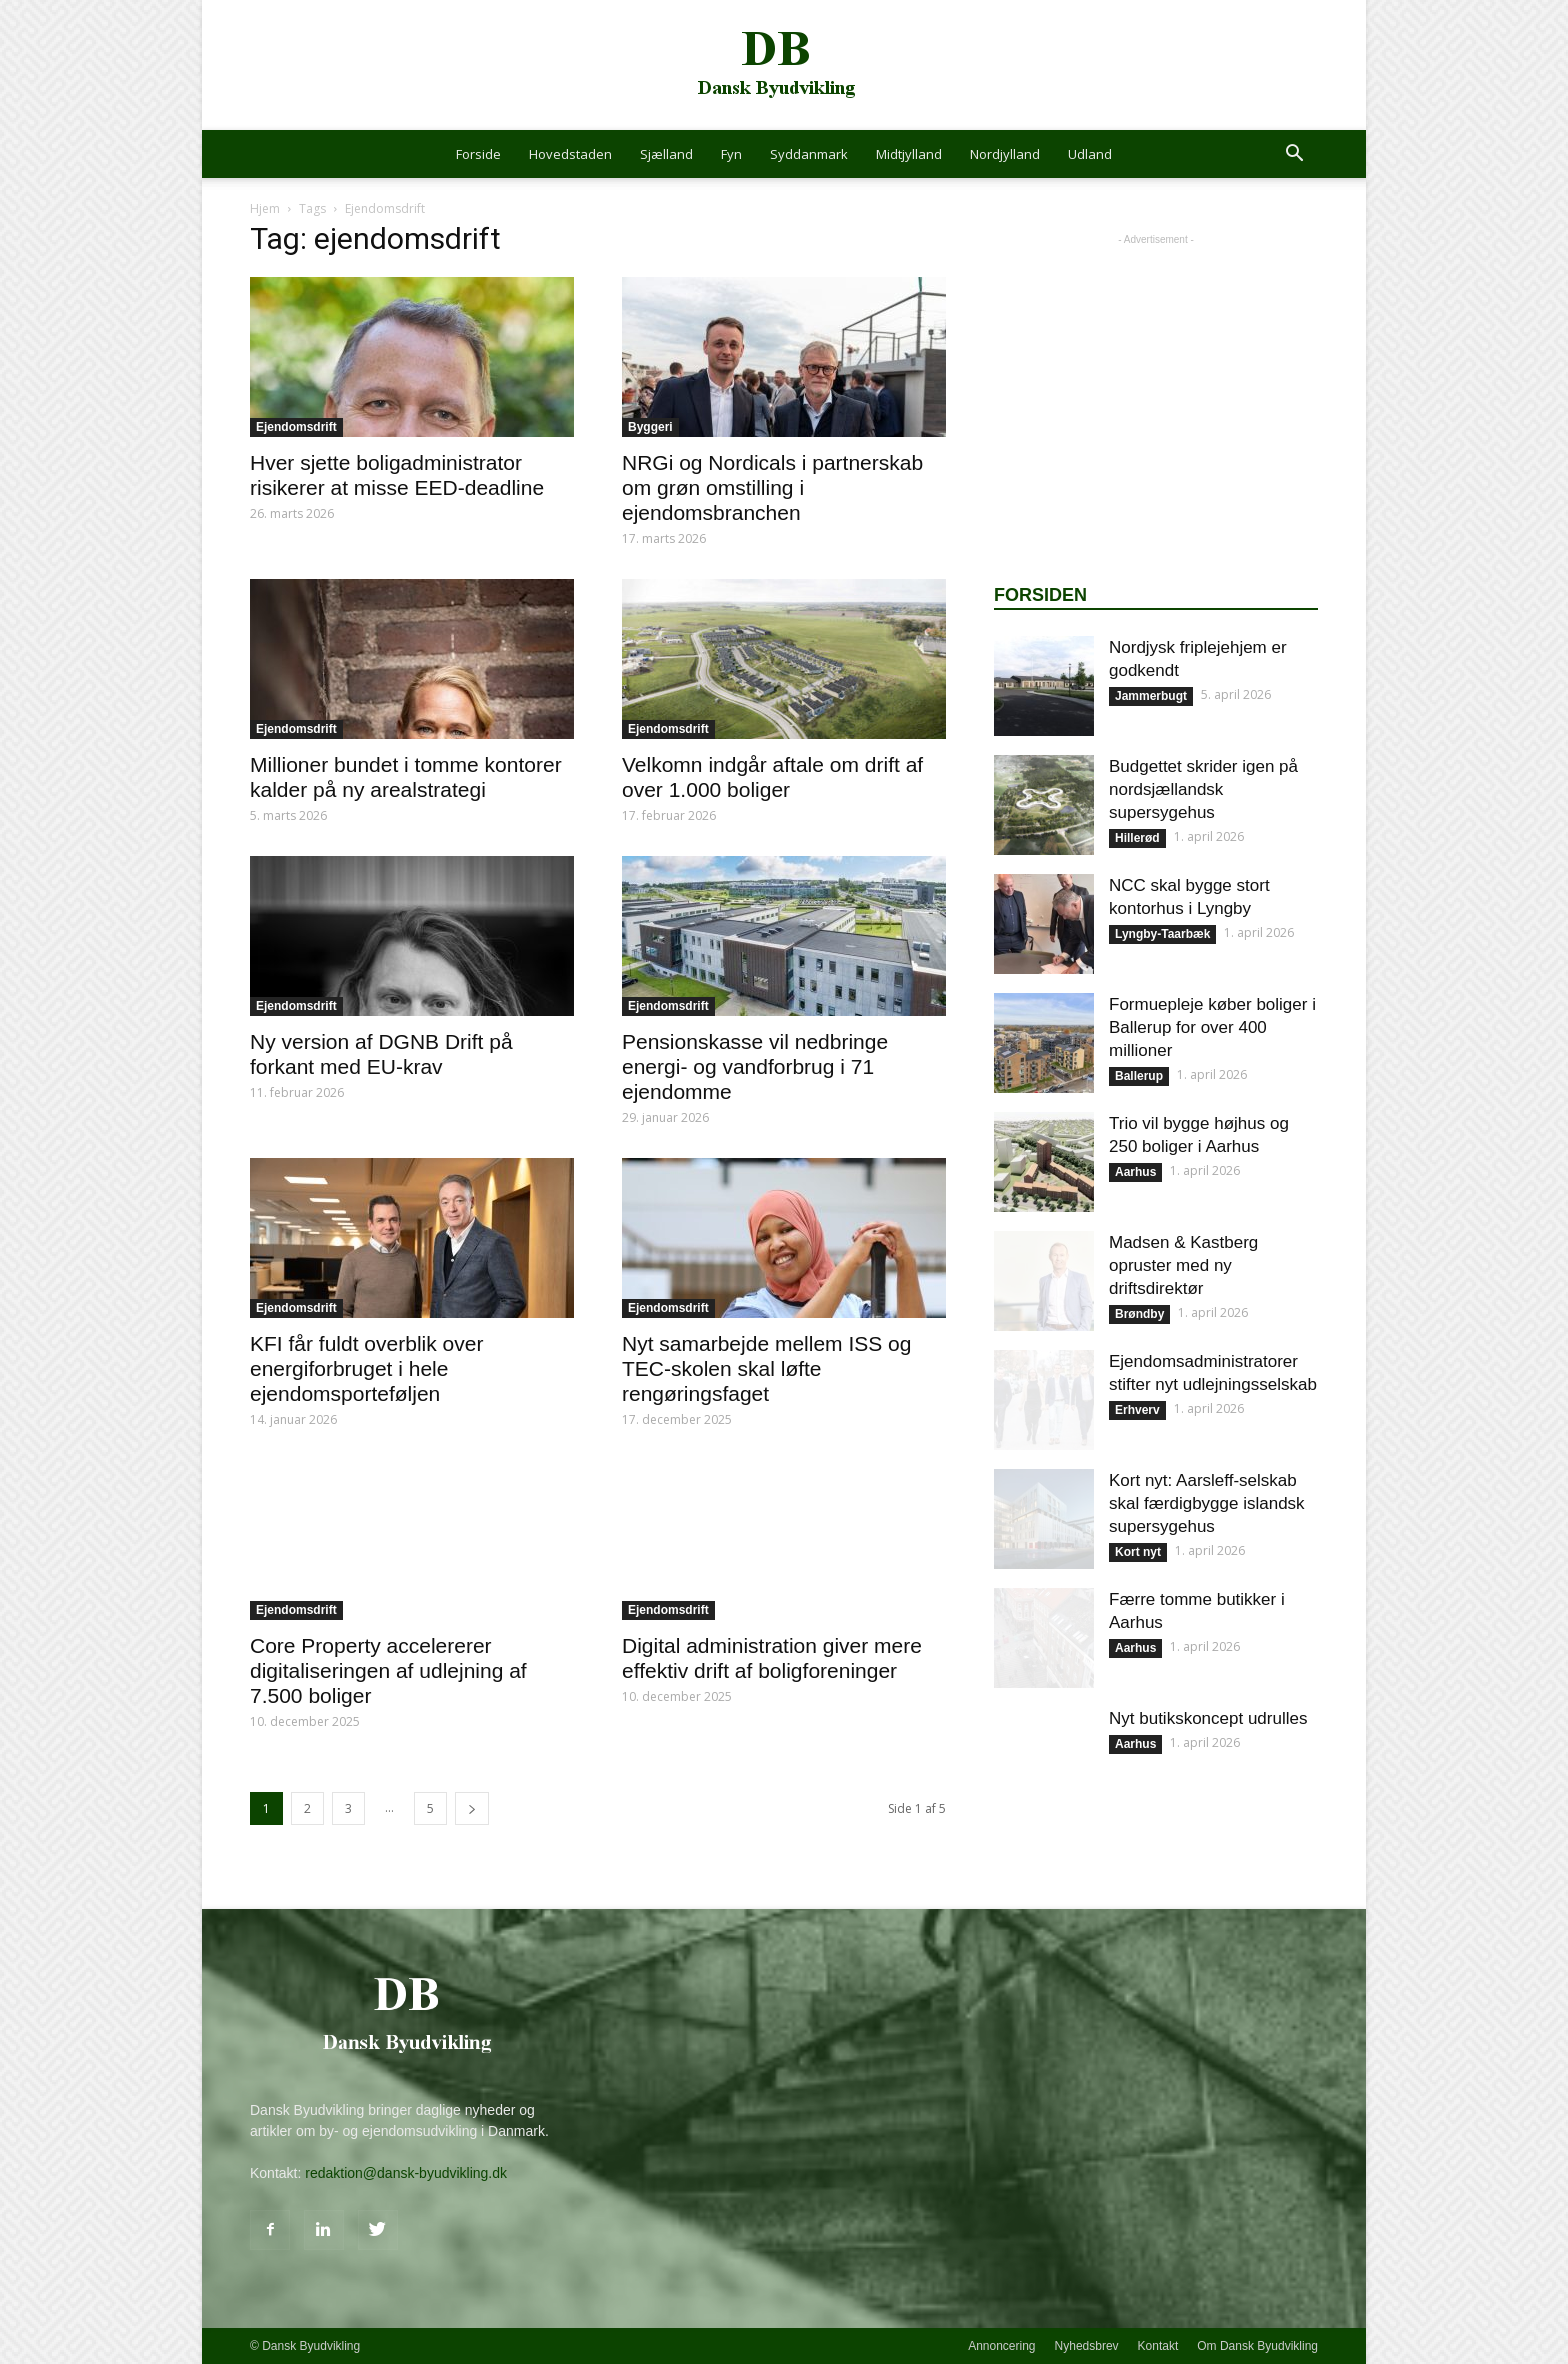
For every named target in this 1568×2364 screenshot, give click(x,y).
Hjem (265, 208)
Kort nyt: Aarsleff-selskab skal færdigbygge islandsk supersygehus (1207, 1503)
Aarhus (1135, 1172)
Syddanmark (809, 154)
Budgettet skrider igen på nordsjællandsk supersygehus (1203, 789)
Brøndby (1139, 1314)
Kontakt (1158, 2346)
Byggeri (650, 427)
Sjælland (666, 154)
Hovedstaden (570, 154)
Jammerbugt (1151, 696)
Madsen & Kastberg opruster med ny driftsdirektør (1183, 1265)
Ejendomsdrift (296, 427)
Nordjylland (1005, 154)
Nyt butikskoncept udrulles (1208, 1718)
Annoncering (1001, 2346)
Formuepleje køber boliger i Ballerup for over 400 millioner (1212, 1027)
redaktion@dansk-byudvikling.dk (406, 2173)
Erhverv (1137, 1410)
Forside (478, 154)
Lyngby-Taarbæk (1162, 934)
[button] (1294, 155)
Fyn (731, 154)
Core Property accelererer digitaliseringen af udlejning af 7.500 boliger (388, 1670)
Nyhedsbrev (1087, 2346)
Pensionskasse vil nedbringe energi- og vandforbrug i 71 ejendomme (755, 1066)
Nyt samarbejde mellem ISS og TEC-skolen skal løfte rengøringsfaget (766, 1368)
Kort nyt (1138, 1552)
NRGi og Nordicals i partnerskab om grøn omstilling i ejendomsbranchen (772, 487)
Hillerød (1137, 838)
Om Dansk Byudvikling (1257, 2346)
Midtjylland (909, 154)
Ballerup (1139, 1076)
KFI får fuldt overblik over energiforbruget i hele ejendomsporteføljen (366, 1368)
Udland (1090, 154)
